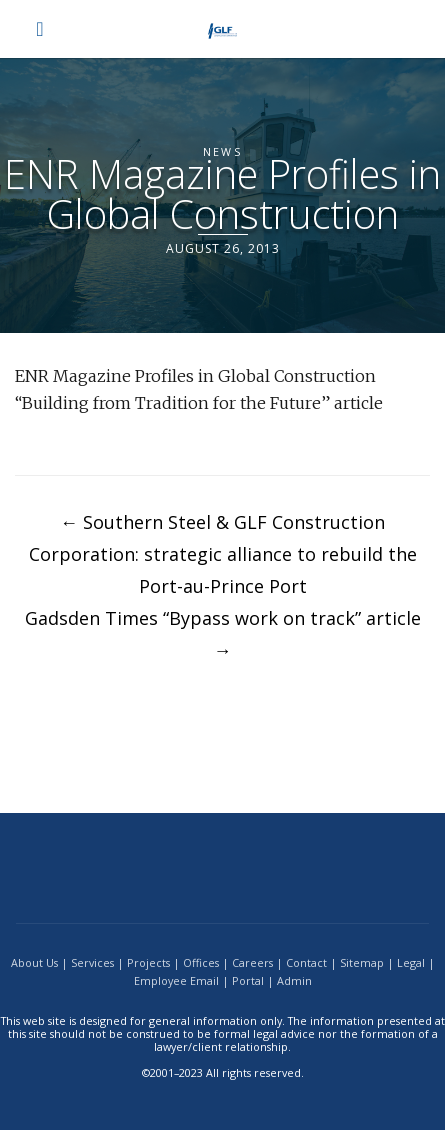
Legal (411, 962)
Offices (201, 962)
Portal (248, 980)
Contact (306, 962)
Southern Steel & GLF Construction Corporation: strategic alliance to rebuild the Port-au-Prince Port (223, 554)
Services (92, 962)
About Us (34, 962)
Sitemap (362, 962)
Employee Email (176, 980)
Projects (148, 962)
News (222, 151)
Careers (252, 962)
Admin (294, 980)
